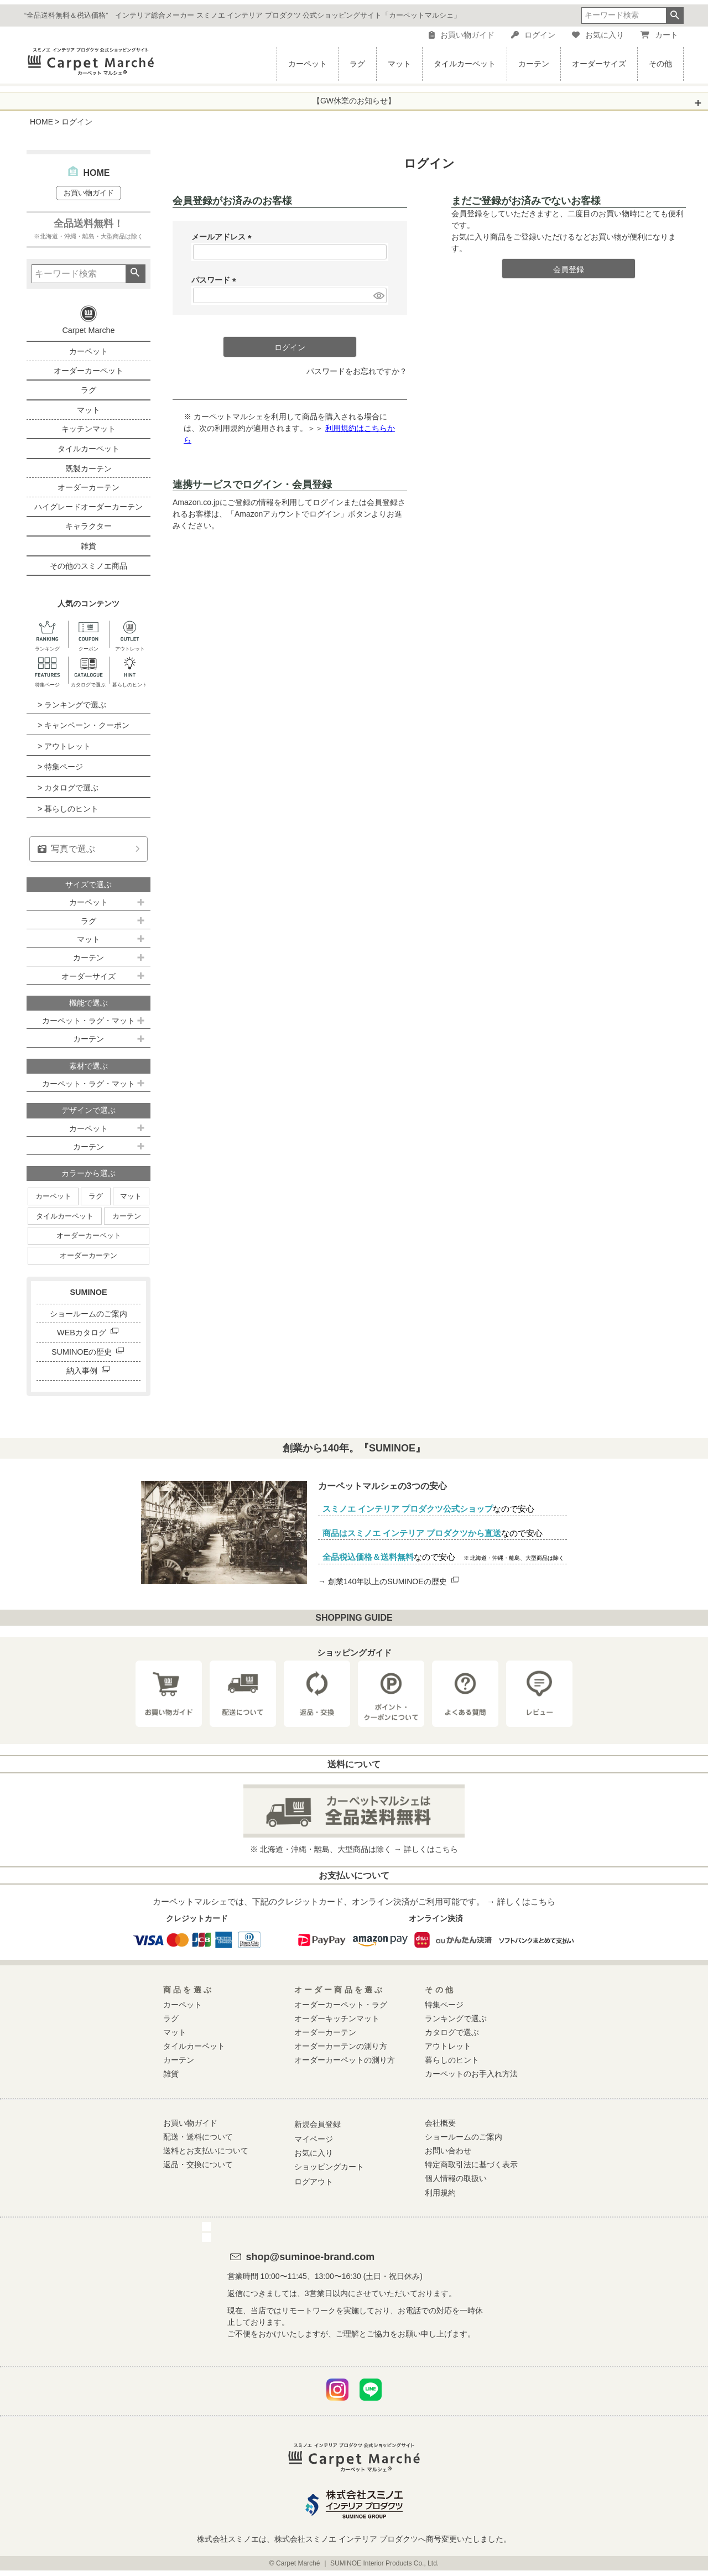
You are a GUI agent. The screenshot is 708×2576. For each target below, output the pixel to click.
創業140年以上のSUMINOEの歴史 (394, 1581)
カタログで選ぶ (452, 2032)
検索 (674, 15)
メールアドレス (223, 236)
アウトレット (448, 2046)
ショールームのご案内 (88, 1313)
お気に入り (598, 34)
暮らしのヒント (452, 2059)
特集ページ (444, 2004)
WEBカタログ (88, 1332)
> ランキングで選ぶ (72, 704)
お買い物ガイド (461, 34)
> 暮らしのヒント (68, 808)
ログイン (533, 34)
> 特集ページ (60, 766)
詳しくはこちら (431, 1849)
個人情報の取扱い (456, 2178)
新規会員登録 (317, 2124)
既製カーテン (88, 468)
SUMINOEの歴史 (88, 1351)
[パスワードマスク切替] (378, 295)
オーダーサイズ (599, 63)
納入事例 (88, 1370)
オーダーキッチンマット (336, 2018)
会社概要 (440, 2123)
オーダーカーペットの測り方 (344, 2059)
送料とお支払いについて (205, 2150)
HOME (41, 121)
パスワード (215, 279)
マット (399, 63)
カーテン (533, 63)
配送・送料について (198, 2136)
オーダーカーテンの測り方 (340, 2046)
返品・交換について (198, 2164)
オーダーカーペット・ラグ (340, 2004)
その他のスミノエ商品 (88, 565)
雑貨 (88, 546)
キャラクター (88, 526)
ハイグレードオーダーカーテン (88, 506)
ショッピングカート (329, 2166)
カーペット (307, 63)
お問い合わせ (448, 2150)
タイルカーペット (465, 63)
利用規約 (440, 2192)
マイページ (313, 2139)
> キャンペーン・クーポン (83, 725)
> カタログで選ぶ (68, 787)
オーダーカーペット (88, 370)
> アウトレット (64, 746)
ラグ (357, 63)
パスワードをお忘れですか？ (356, 371)
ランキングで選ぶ (456, 2018)
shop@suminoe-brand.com (310, 2256)
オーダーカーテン (88, 487)
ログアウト (313, 2181)
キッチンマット (88, 428)
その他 (660, 63)
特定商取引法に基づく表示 (471, 2164)
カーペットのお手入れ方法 (471, 2073)
